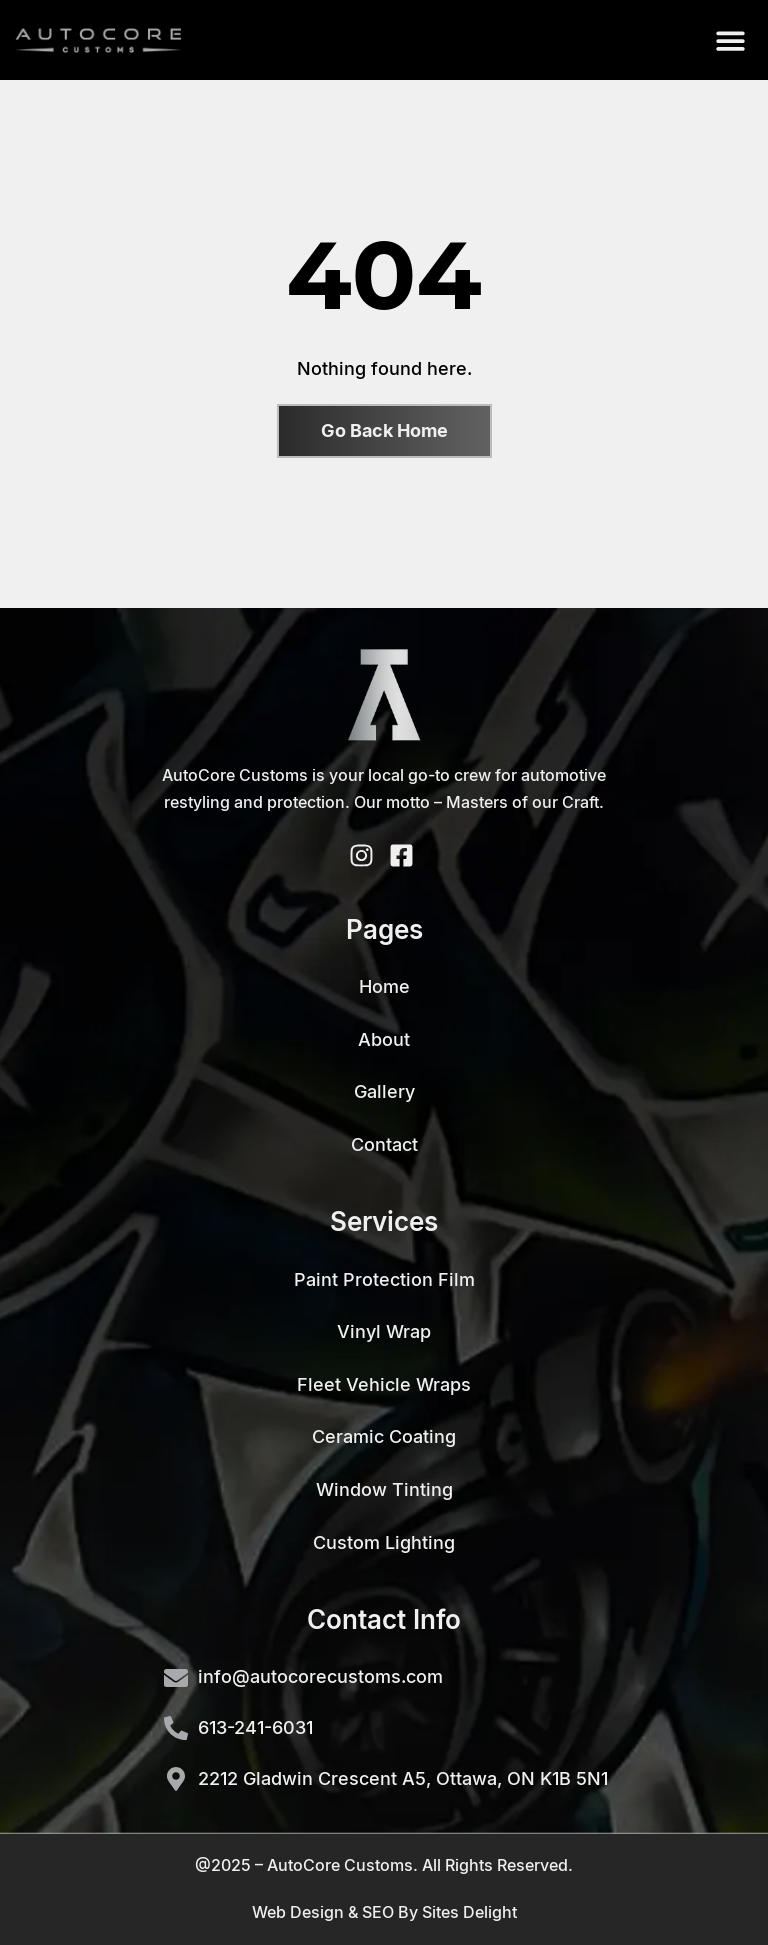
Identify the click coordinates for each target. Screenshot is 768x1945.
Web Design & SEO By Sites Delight (384, 1912)
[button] (731, 40)
